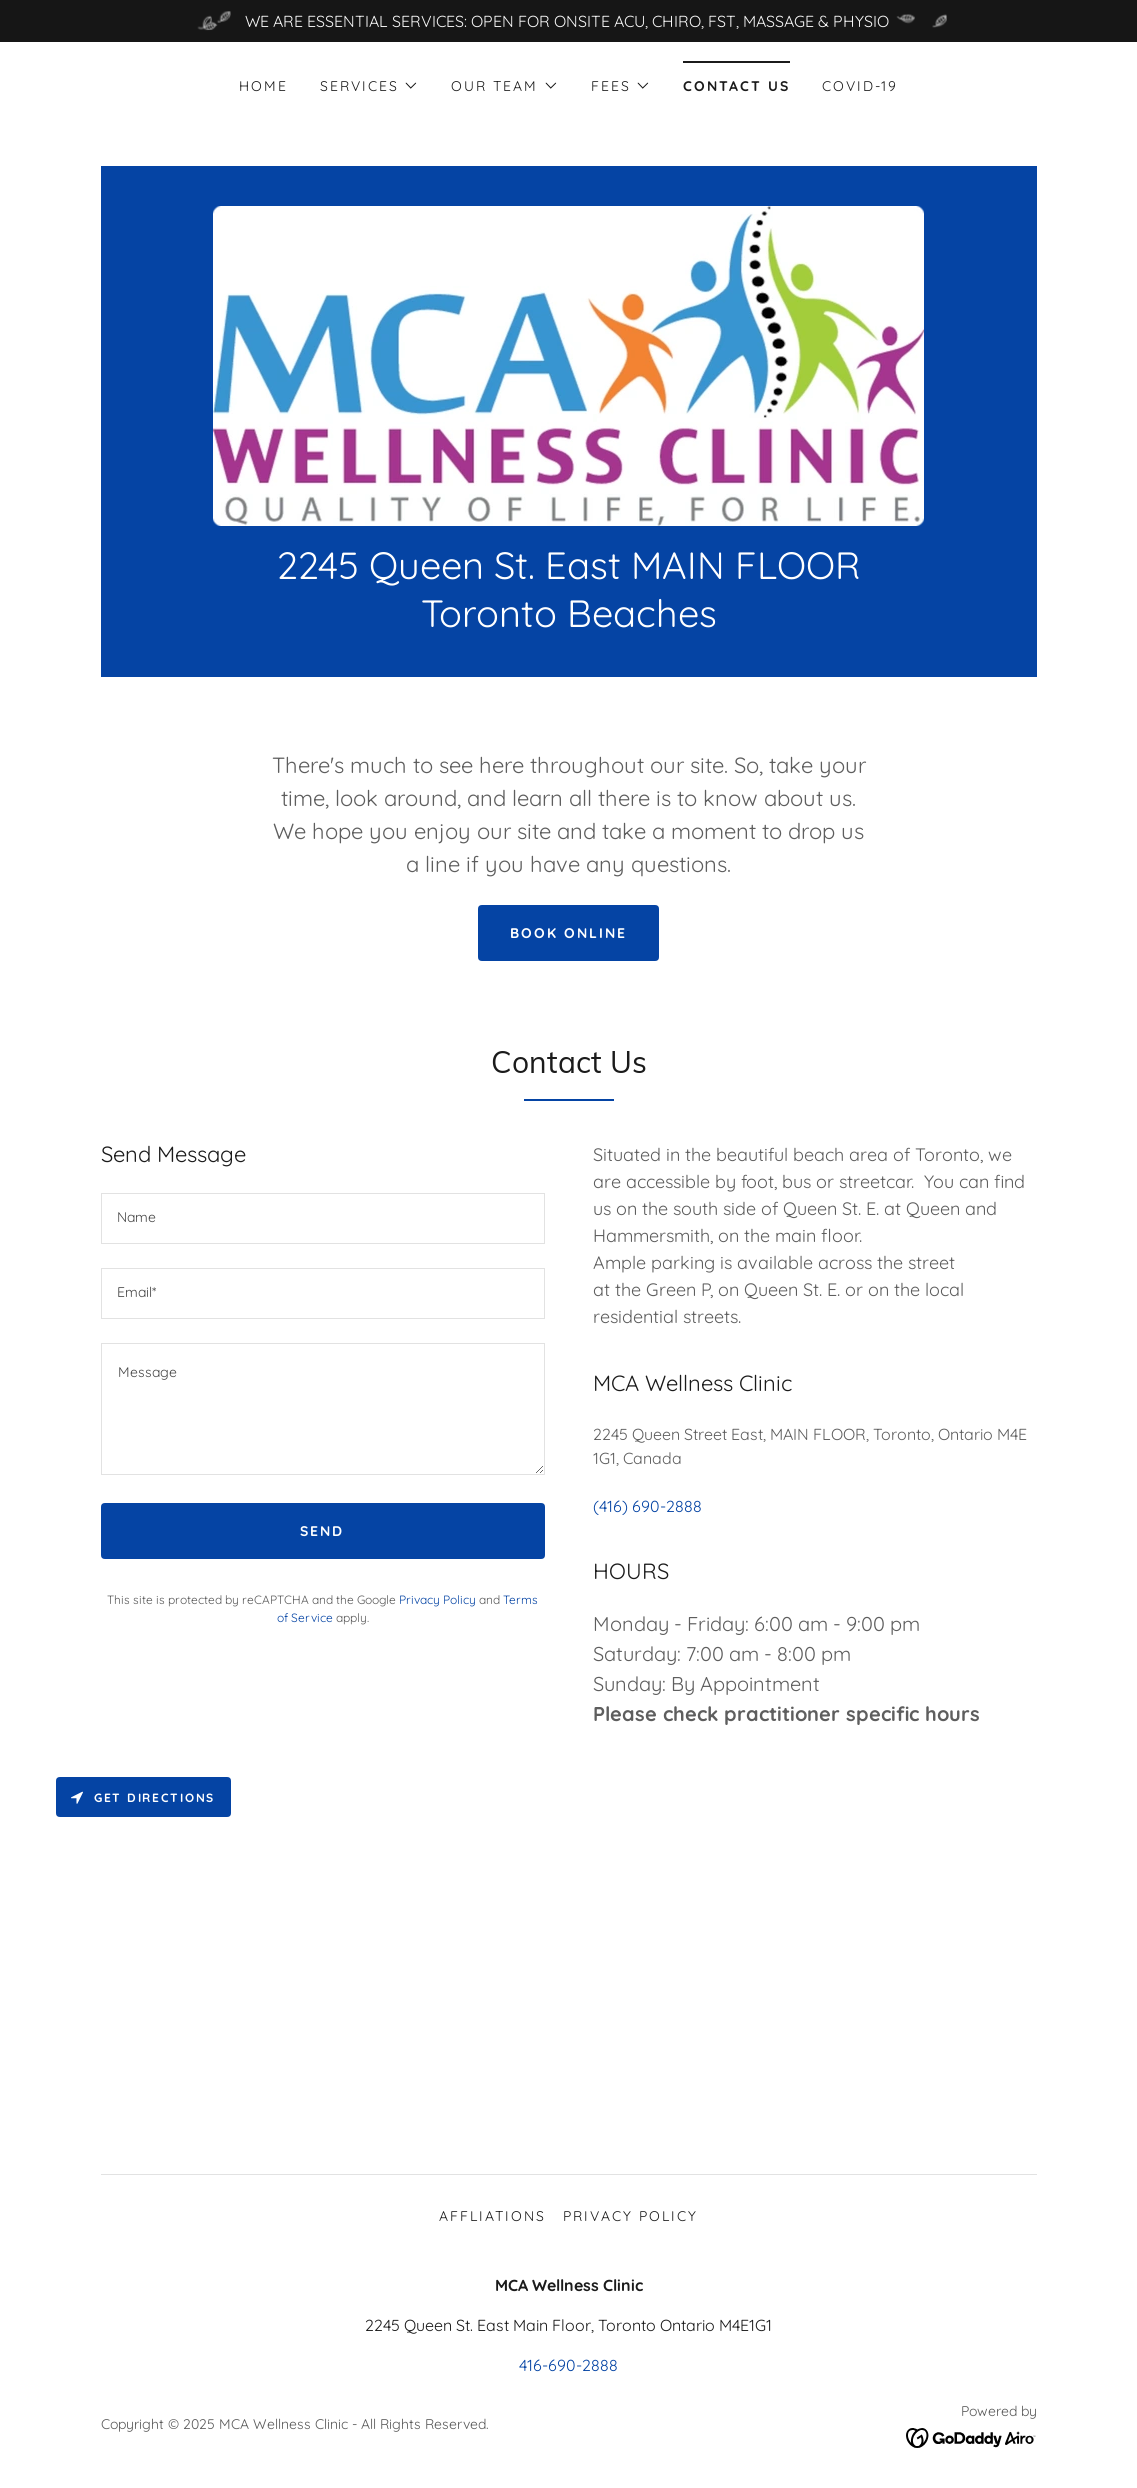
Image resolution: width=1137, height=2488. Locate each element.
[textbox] (323, 1218)
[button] (369, 86)
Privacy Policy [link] (437, 1599)
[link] (568, 364)
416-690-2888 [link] (568, 2365)
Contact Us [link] (736, 86)
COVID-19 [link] (860, 86)
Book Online (568, 933)
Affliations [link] (492, 2216)
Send (322, 1531)
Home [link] (263, 86)
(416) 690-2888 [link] (647, 1506)
